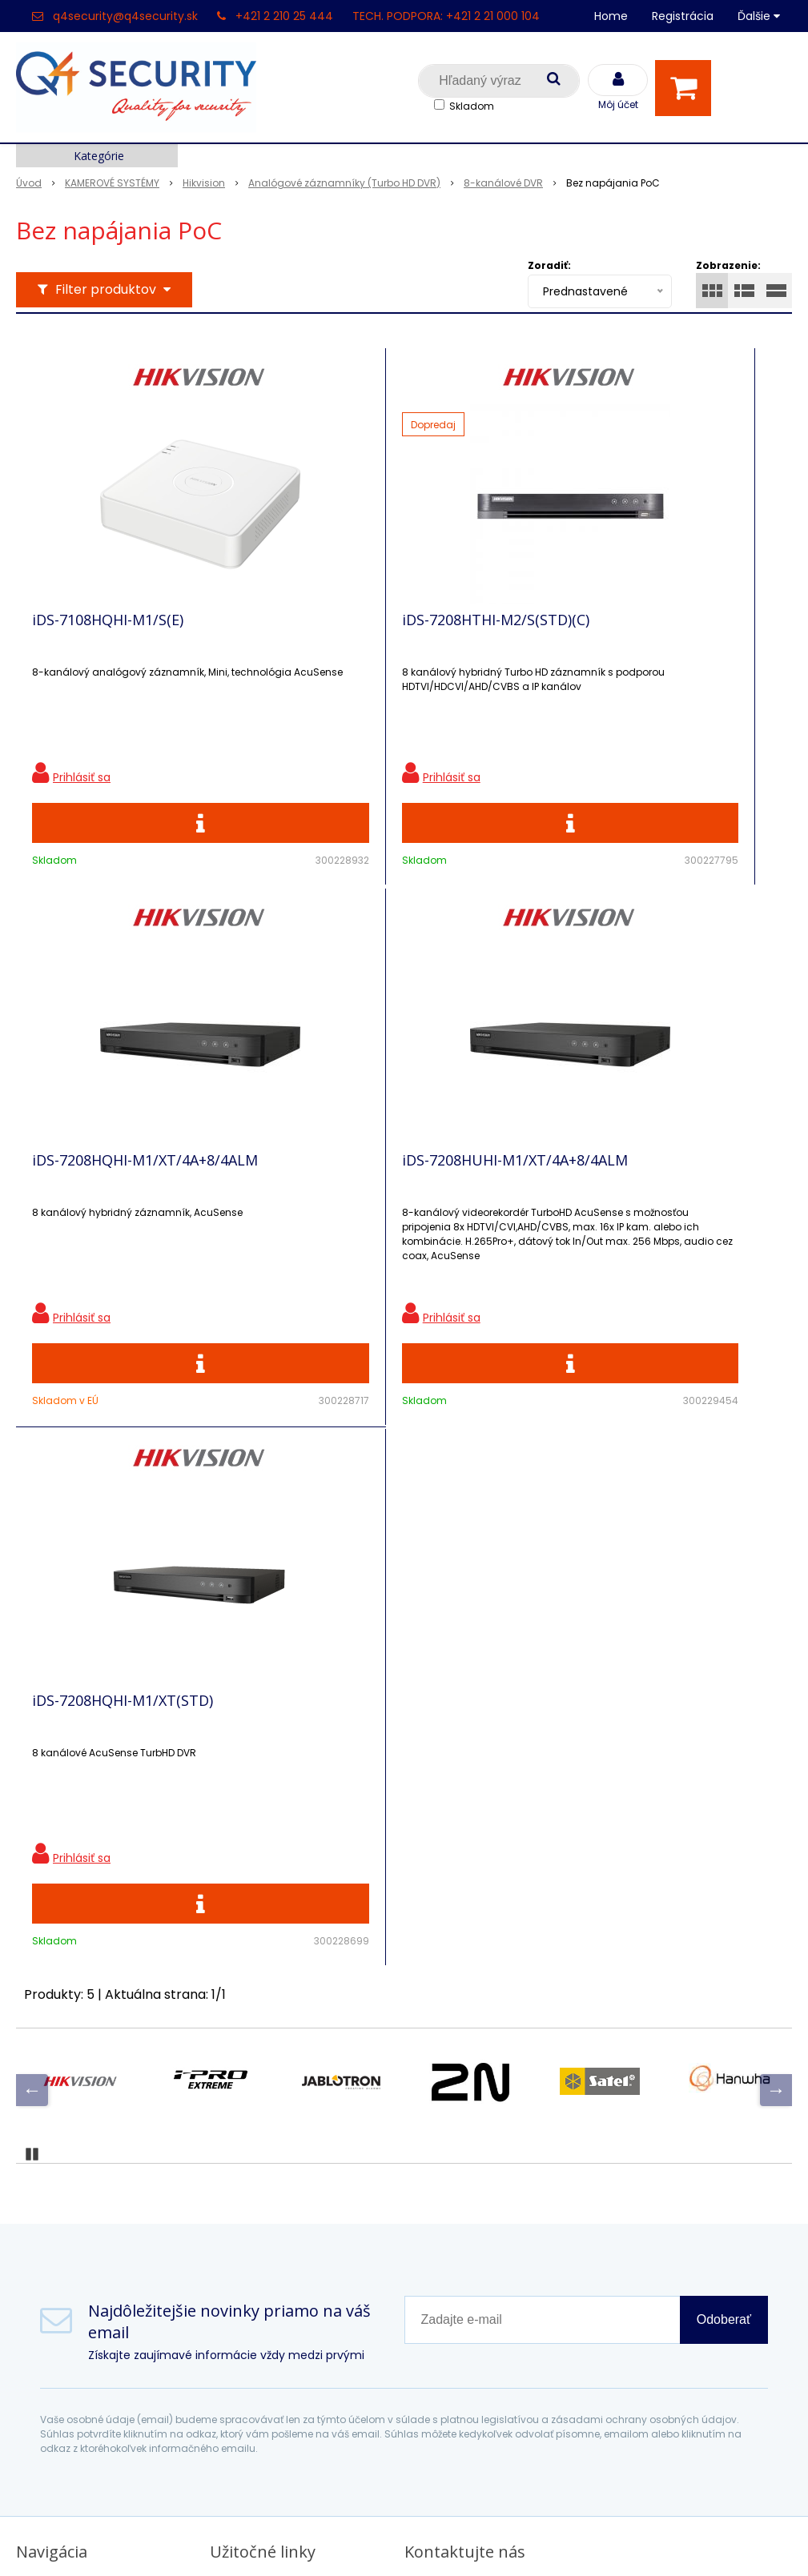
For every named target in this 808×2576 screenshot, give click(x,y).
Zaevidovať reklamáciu (281, 2339)
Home (611, 16)
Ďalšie (759, 16)
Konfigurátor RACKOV (278, 2283)
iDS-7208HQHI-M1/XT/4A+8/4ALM (588, 637)
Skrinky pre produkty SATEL (295, 2227)
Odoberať (724, 1821)
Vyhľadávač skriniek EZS (285, 2255)
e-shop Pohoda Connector (448, 2540)
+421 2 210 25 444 (284, 16)
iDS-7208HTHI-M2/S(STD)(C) (372, 630)
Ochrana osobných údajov (293, 2087)
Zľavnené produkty (270, 2115)
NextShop (331, 2540)
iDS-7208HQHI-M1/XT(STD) (369, 1191)
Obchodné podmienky (280, 2311)
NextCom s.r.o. (584, 2540)
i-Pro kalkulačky (260, 2199)
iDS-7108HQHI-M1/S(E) (107, 630)
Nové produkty (256, 2143)
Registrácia (683, 16)
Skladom (471, 106)
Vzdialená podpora (269, 2171)
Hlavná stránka (63, 2087)
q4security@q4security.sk (125, 16)
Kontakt (41, 2143)
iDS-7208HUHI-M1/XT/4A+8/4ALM (95, 1198)
